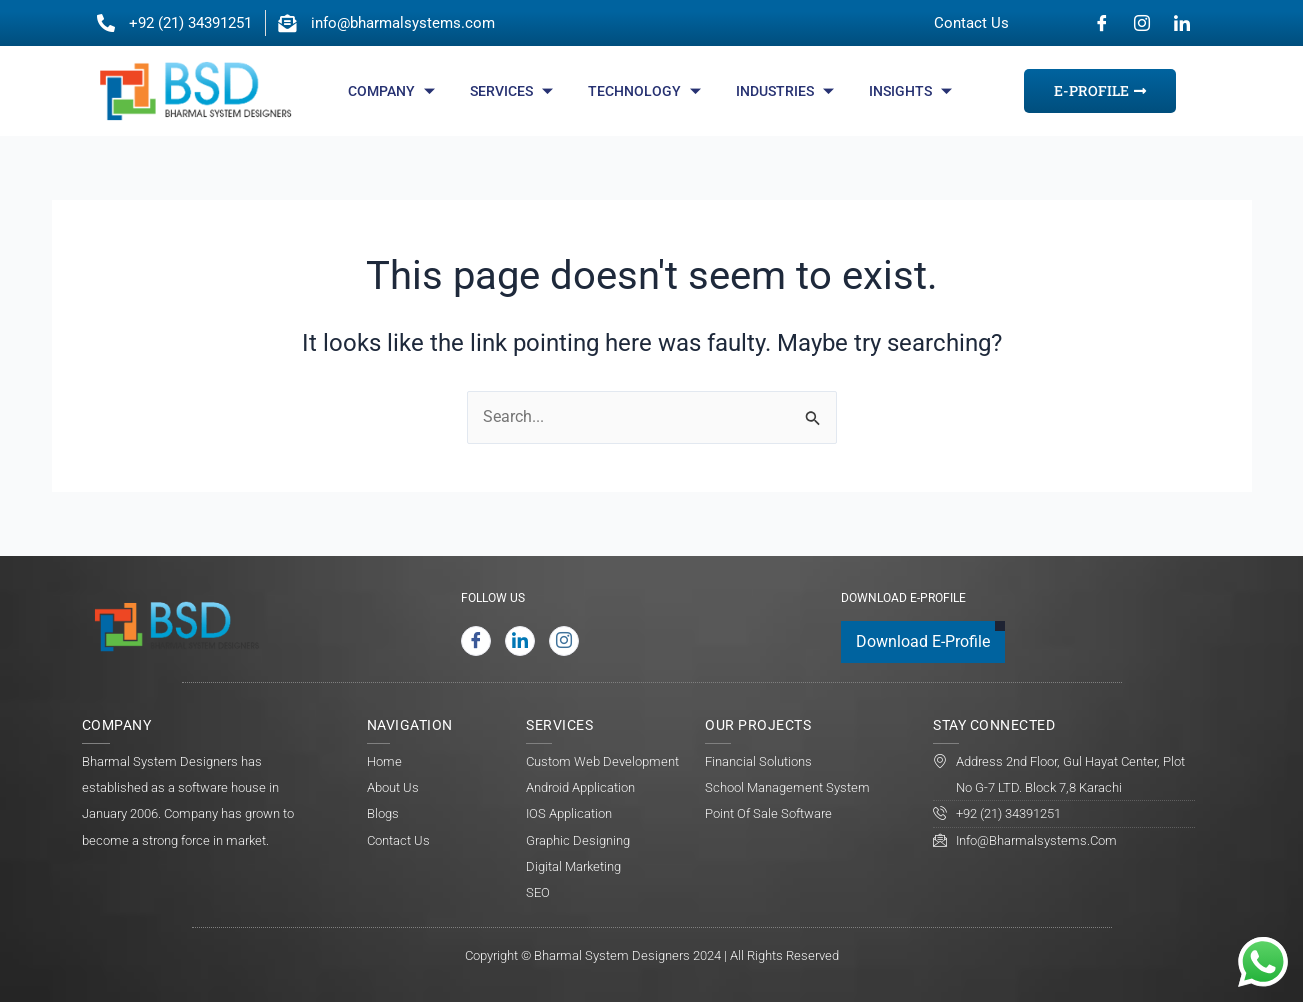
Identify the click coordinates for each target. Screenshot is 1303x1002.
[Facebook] (1102, 23)
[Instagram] (1142, 23)
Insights (913, 91)
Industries (787, 91)
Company (394, 91)
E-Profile (1100, 90)
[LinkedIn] (1182, 23)
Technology (647, 91)
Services (514, 91)
